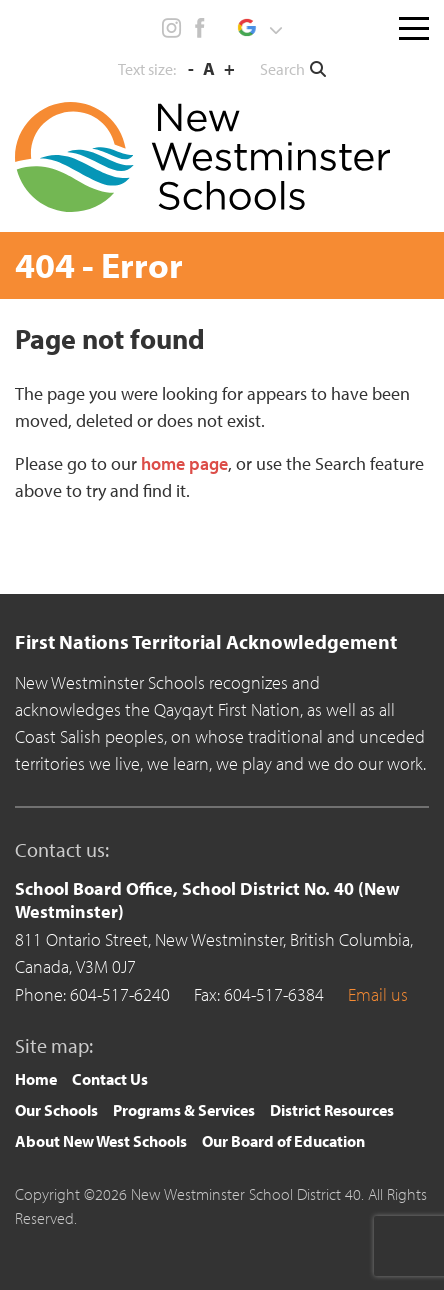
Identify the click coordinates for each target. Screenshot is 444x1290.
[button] (259, 28)
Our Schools (56, 1110)
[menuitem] (36, 1079)
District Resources (332, 1110)
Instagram (172, 28)
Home (36, 1079)
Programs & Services (184, 1110)
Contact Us (110, 1079)
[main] (222, 444)
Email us (378, 994)
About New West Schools (101, 1141)
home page (184, 463)
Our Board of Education (283, 1141)
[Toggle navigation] (414, 24)
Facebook (199, 28)
